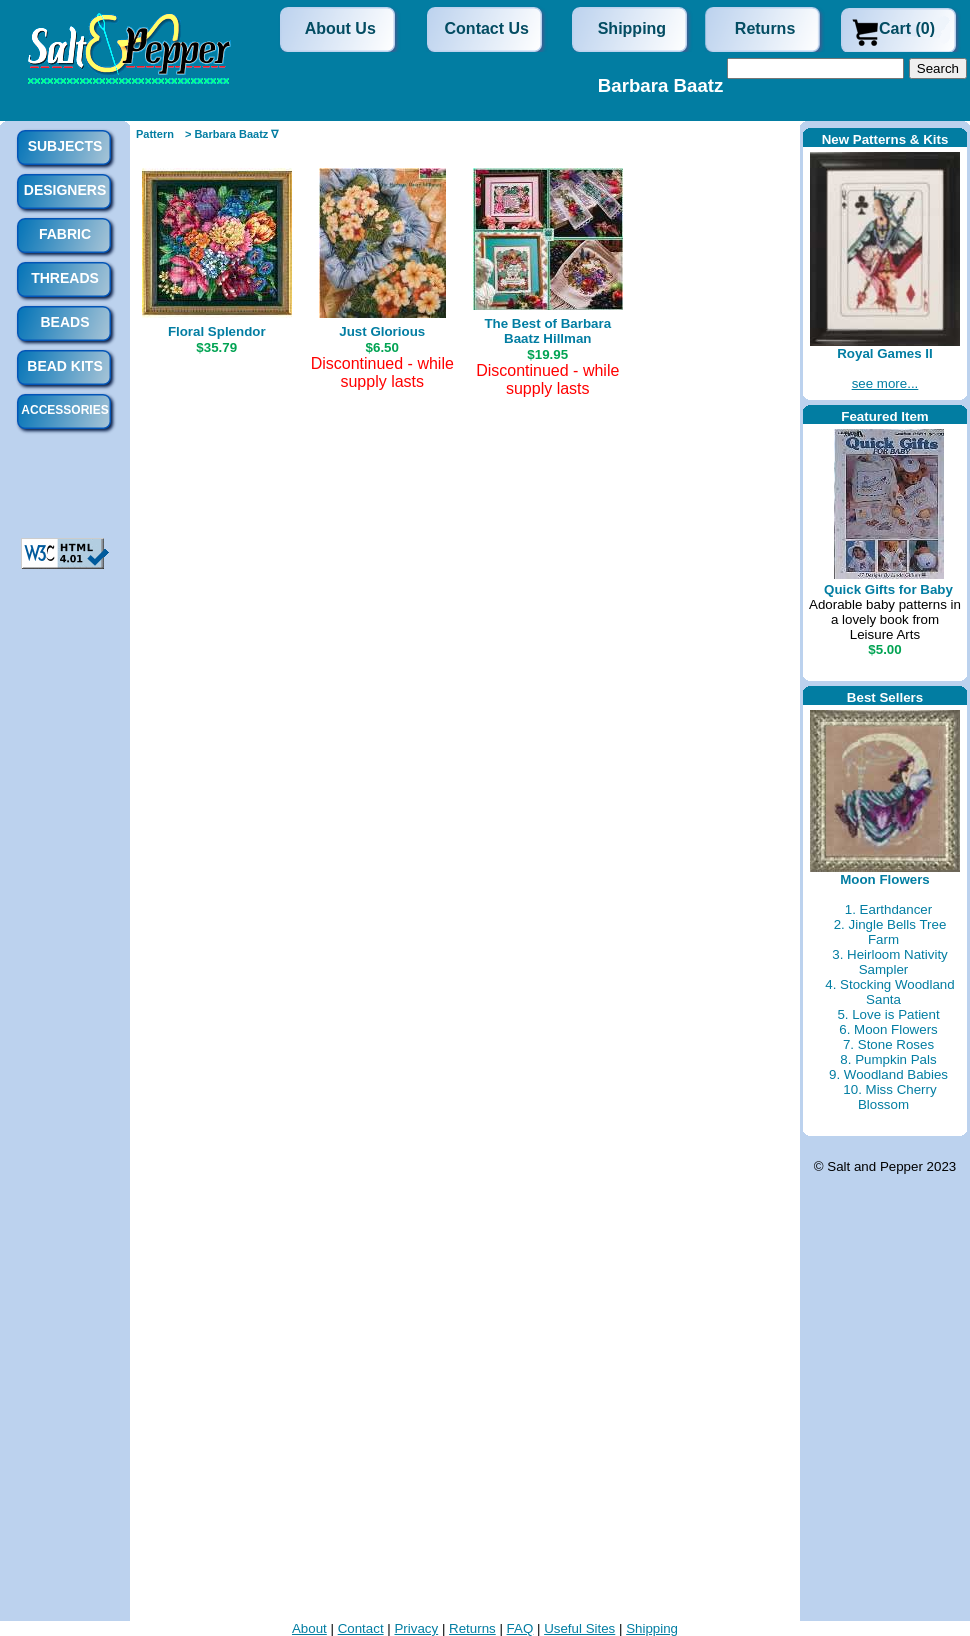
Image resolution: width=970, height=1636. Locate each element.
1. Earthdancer (888, 909)
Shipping (632, 28)
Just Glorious (382, 331)
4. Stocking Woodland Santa (889, 992)
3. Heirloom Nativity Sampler (890, 962)
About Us (340, 28)
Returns (765, 28)
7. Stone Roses (888, 1044)
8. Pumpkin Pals (888, 1059)
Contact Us (487, 28)
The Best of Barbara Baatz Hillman (547, 331)
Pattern (155, 134)
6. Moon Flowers (888, 1029)
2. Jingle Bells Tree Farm (890, 932)
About (309, 1628)
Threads (65, 278)
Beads (64, 322)
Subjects (65, 146)
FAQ (520, 1628)
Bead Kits (64, 366)
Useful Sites (579, 1628)
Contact (361, 1628)
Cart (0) (907, 28)
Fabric (65, 234)
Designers (65, 190)
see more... (885, 383)
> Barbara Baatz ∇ (232, 134)
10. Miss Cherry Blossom (889, 1097)
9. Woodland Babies (888, 1074)
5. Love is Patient (888, 1014)
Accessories (64, 410)
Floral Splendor (217, 331)
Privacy (416, 1628)
